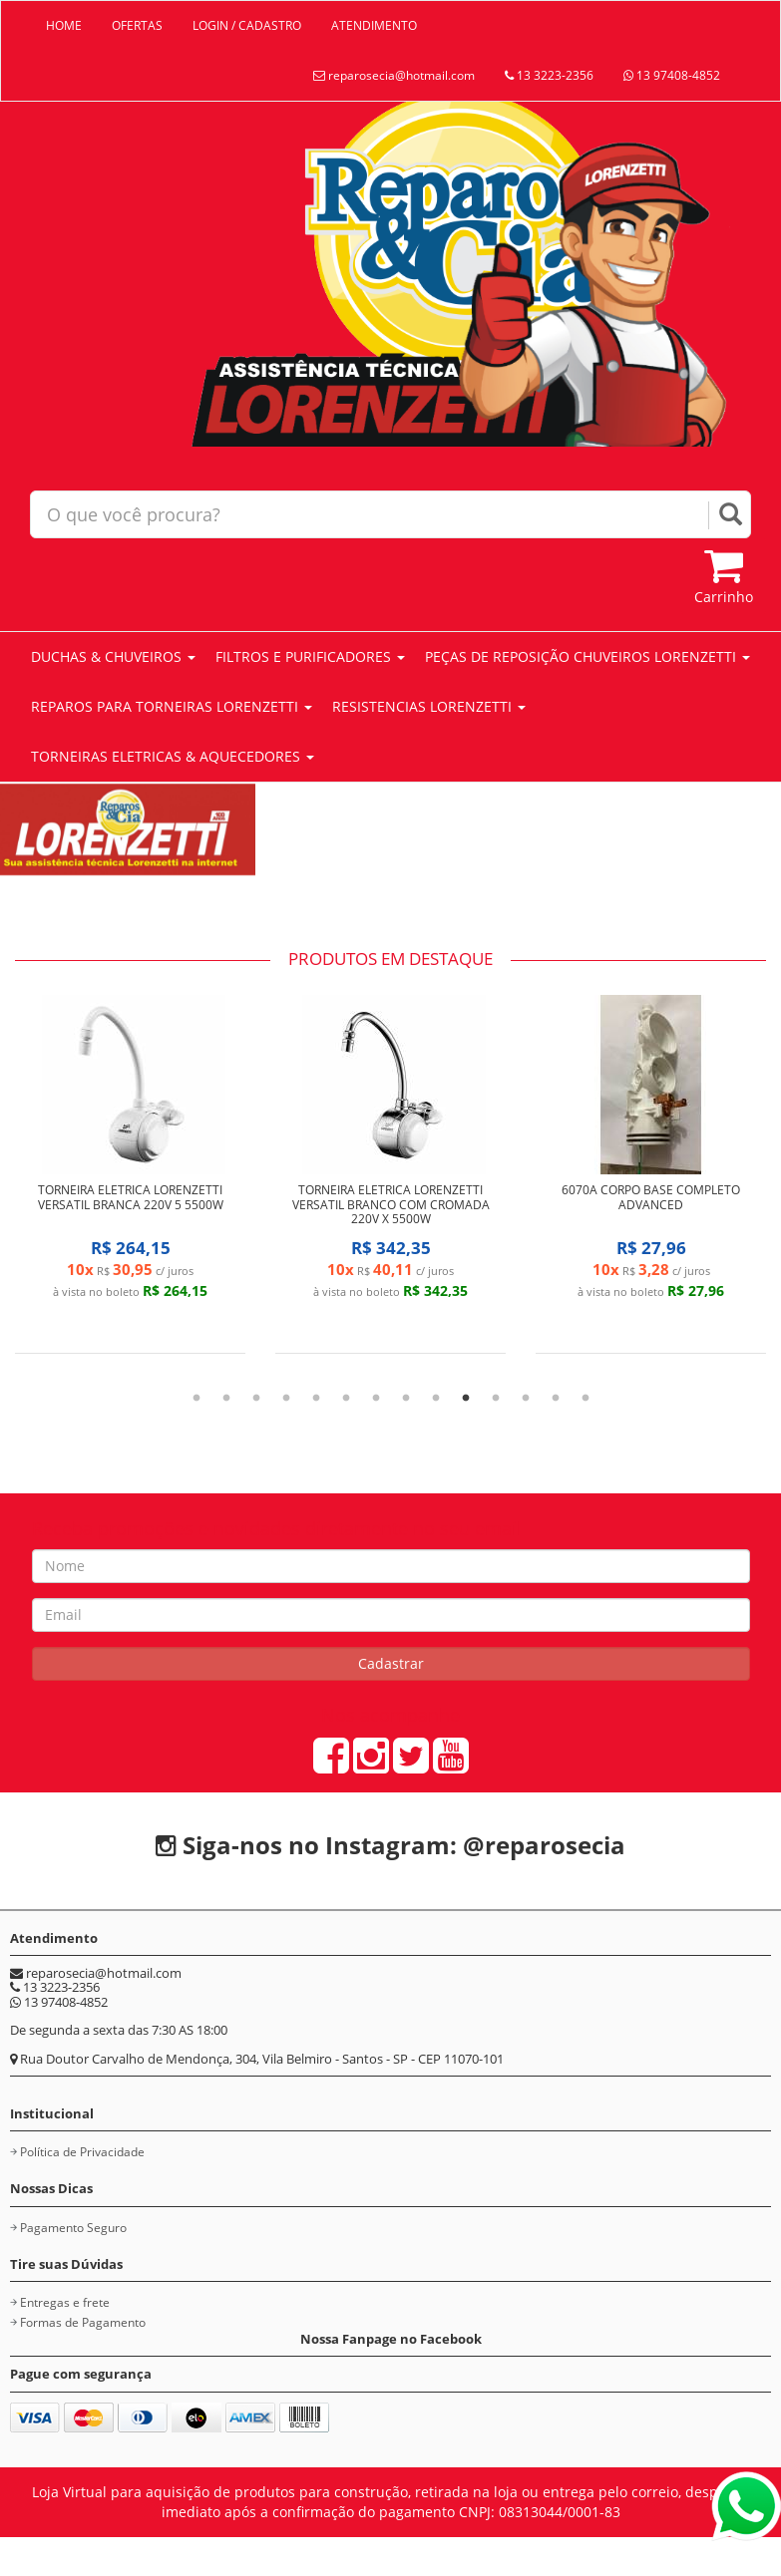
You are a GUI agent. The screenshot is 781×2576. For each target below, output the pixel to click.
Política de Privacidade (82, 2151)
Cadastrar (391, 1663)
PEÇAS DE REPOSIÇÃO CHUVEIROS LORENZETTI (587, 656)
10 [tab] (466, 1399)
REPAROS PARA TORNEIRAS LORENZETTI (171, 706)
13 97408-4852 (671, 75)
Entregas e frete (65, 2302)
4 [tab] (286, 1399)
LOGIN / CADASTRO (247, 25)
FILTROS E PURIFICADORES (310, 656)
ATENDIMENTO (374, 25)
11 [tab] (496, 1399)
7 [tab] (376, 1399)
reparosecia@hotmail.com (394, 75)
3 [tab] (256, 1399)
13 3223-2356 (549, 75)
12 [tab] (526, 1399)
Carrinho (723, 575)
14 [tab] (585, 1399)
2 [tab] (226, 1399)
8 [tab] (406, 1399)
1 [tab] (196, 1399)
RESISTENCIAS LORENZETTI (429, 706)
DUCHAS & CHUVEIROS (113, 656)
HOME (64, 25)
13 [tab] (556, 1399)
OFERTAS (137, 25)
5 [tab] (316, 1399)
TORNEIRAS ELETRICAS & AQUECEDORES (172, 756)
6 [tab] (346, 1399)
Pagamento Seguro (73, 2227)
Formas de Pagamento (83, 2322)
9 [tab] (436, 1399)
